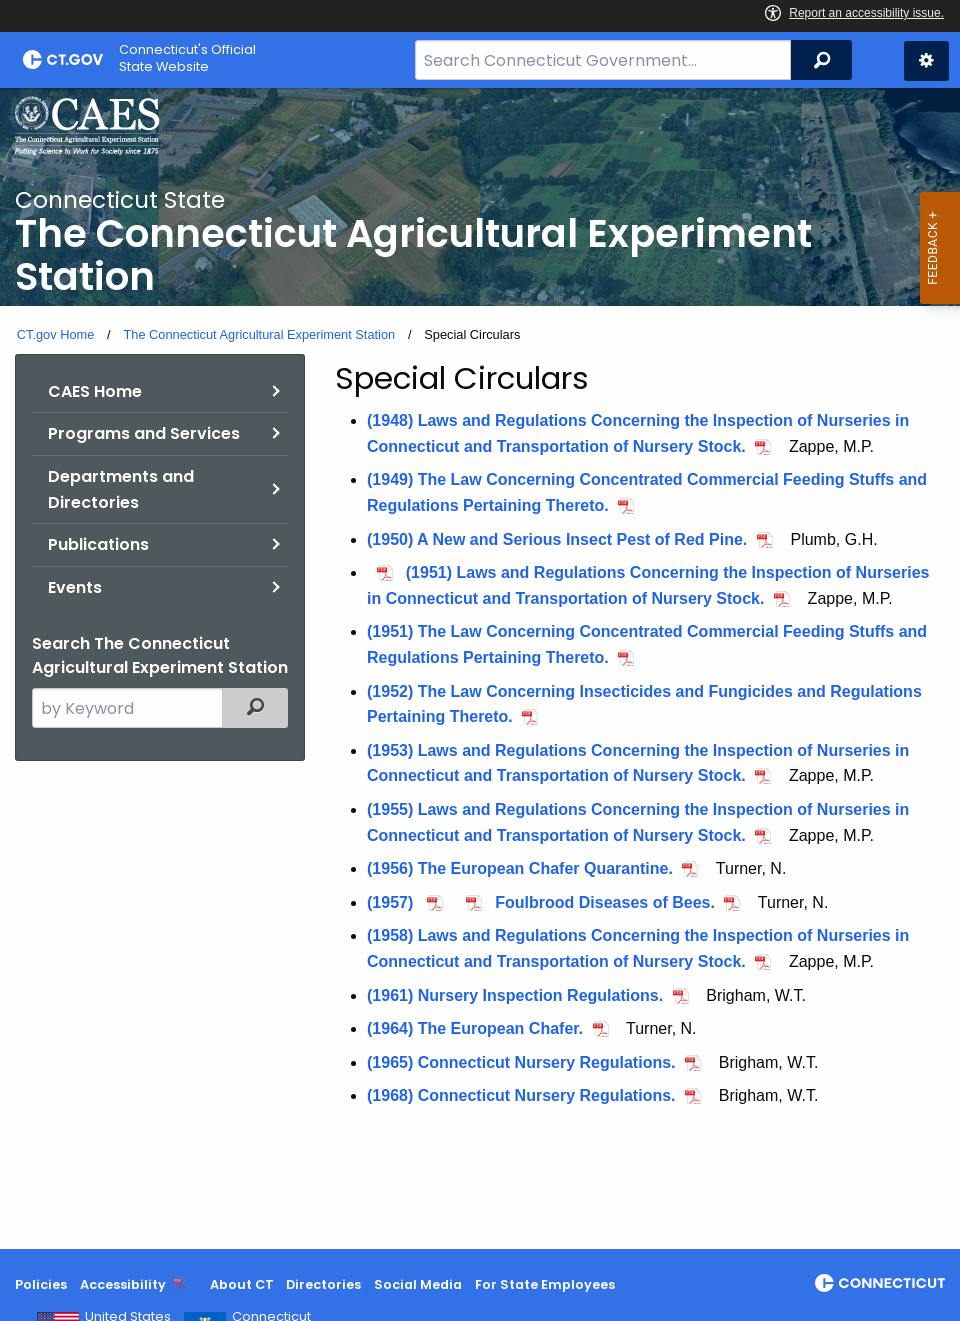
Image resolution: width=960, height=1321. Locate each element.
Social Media (418, 1284)
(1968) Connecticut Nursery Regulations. (521, 1095)
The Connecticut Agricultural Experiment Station (259, 334)
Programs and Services (144, 433)
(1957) (392, 902)
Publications (98, 544)
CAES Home (95, 391)
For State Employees (545, 1284)
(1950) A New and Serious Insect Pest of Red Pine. (557, 539)
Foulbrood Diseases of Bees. (605, 902)
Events (75, 587)
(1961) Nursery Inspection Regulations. (515, 995)
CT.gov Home (56, 334)
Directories (323, 1284)
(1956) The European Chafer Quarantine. (520, 868)
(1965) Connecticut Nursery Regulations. (521, 1062)
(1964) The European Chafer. (475, 1028)
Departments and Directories (121, 489)
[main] (480, 668)
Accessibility (123, 1284)
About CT (242, 1284)
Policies (41, 1284)
